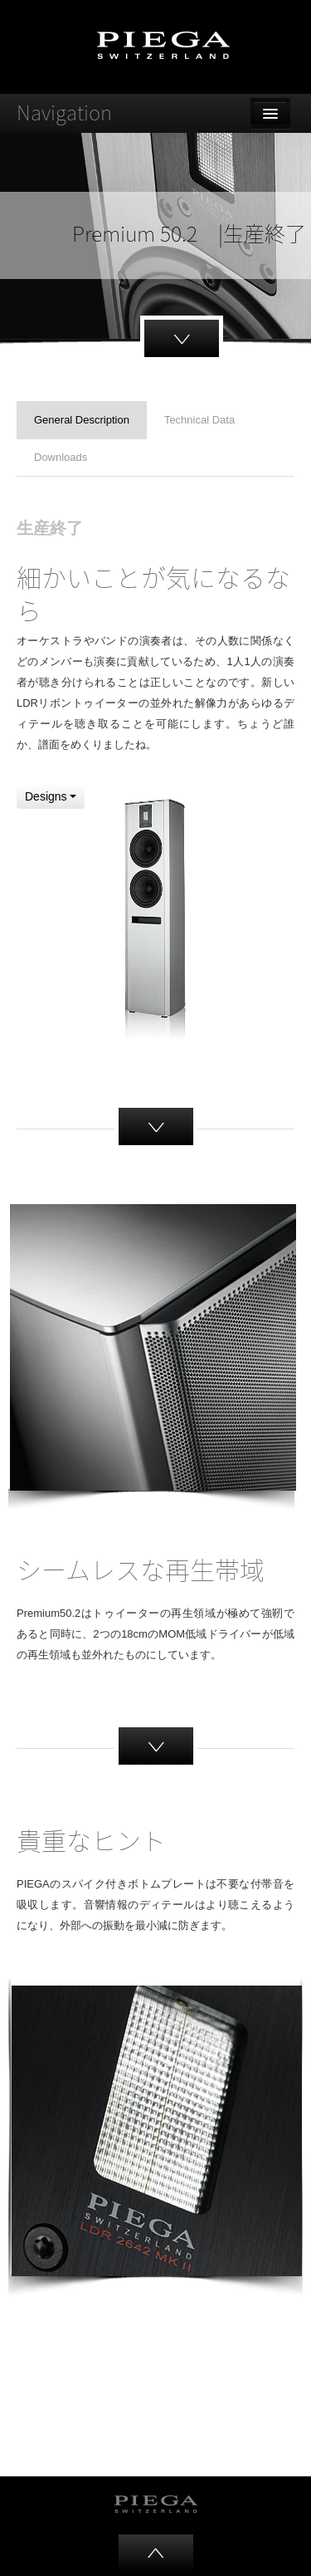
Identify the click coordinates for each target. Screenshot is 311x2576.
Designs (50, 796)
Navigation (64, 112)
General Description (81, 420)
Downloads (60, 457)
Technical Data (199, 420)
